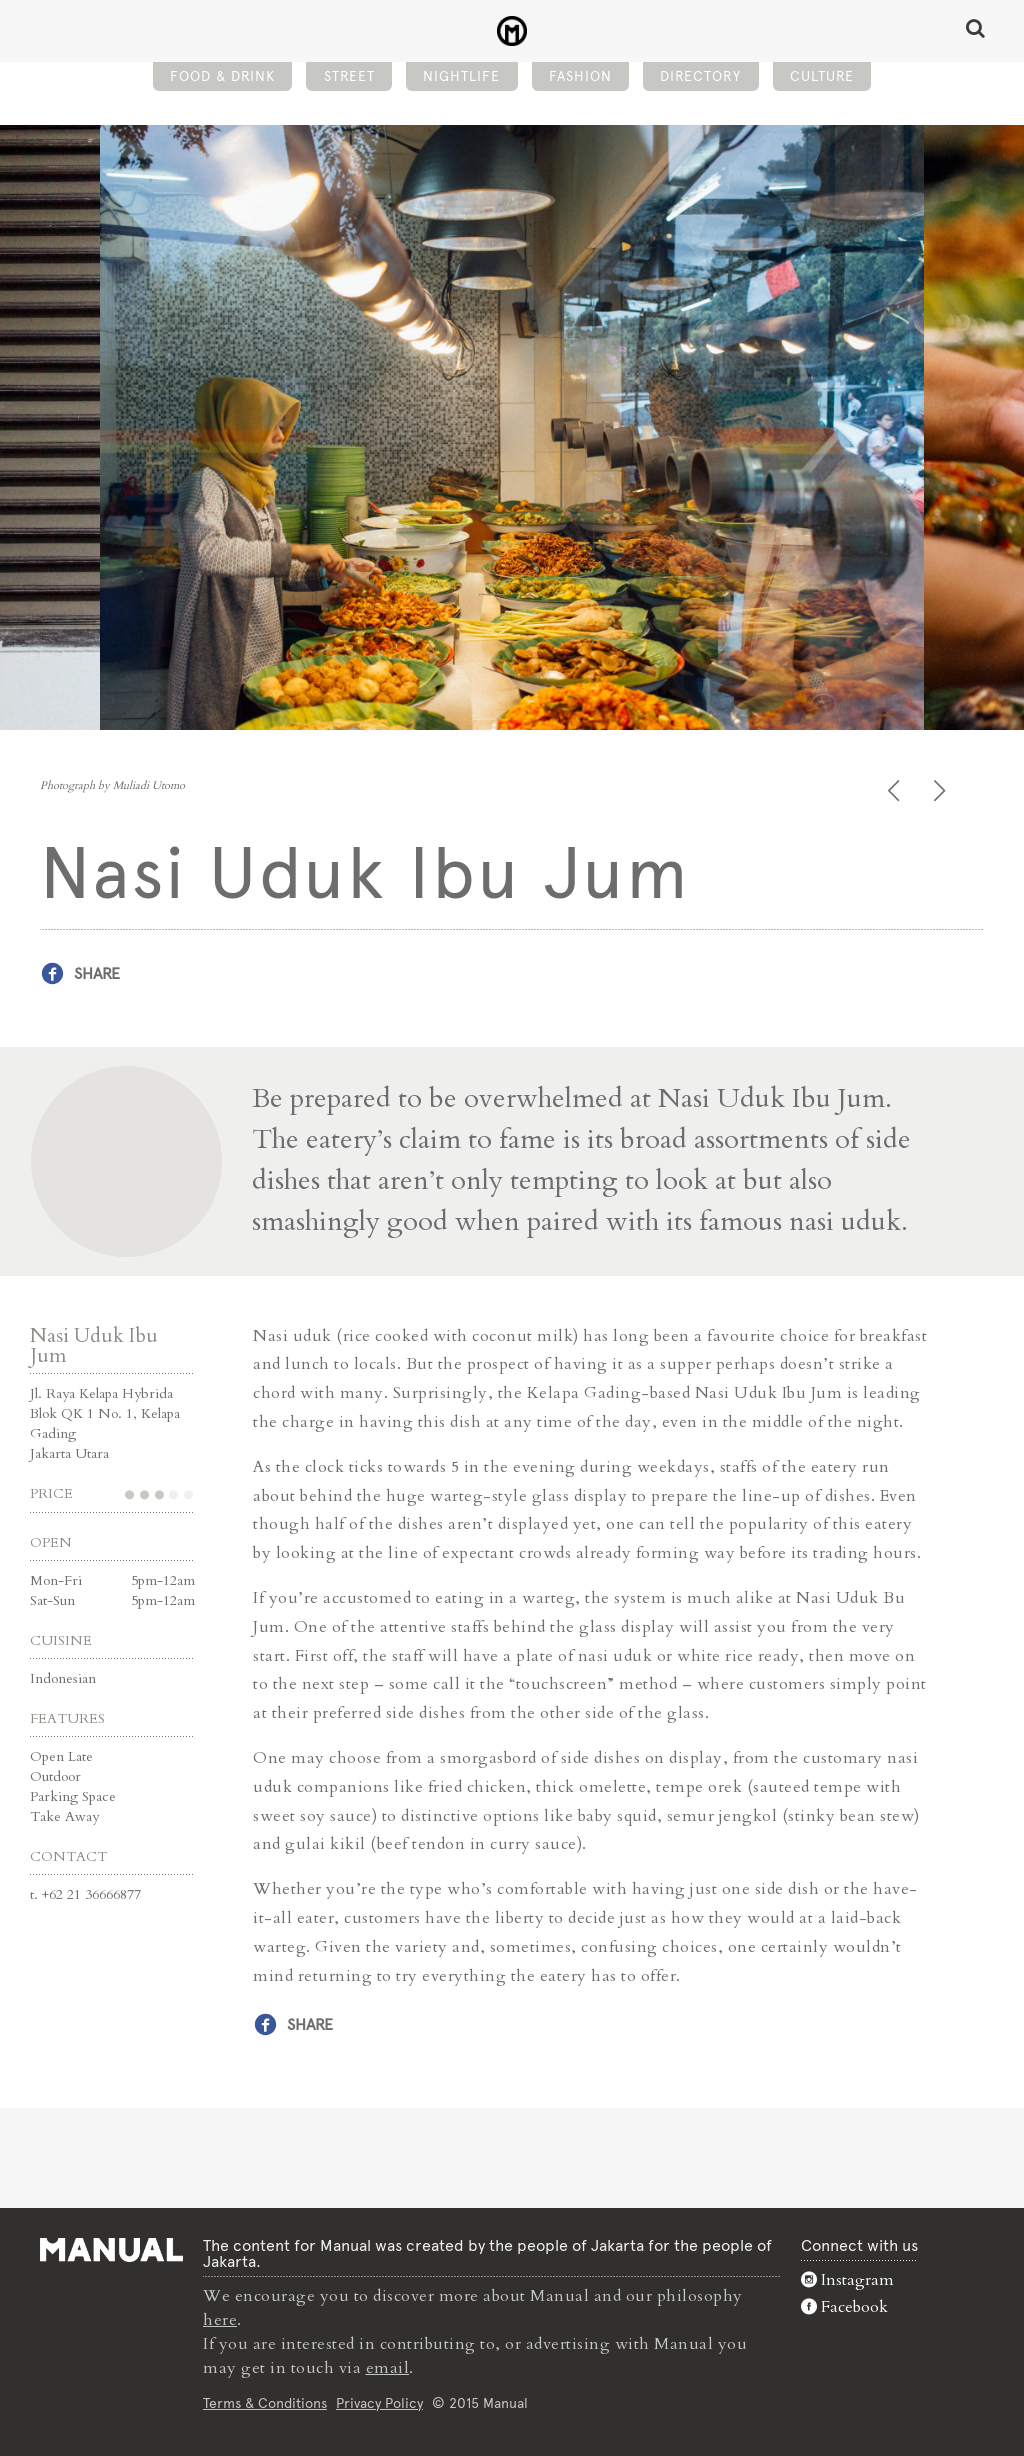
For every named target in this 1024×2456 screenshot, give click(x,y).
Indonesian (63, 1678)
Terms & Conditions (265, 2403)
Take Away (64, 1816)
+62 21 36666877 (91, 1894)
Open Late (61, 1756)
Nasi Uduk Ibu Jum (94, 1345)
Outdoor (55, 1776)
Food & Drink (222, 76)
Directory (700, 76)
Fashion (580, 76)
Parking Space (73, 1796)
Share (97, 973)
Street (349, 76)
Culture (822, 76)
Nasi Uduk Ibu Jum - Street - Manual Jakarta (512, 31)
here (220, 2320)
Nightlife (461, 76)
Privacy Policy (379, 2403)
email (388, 2368)
